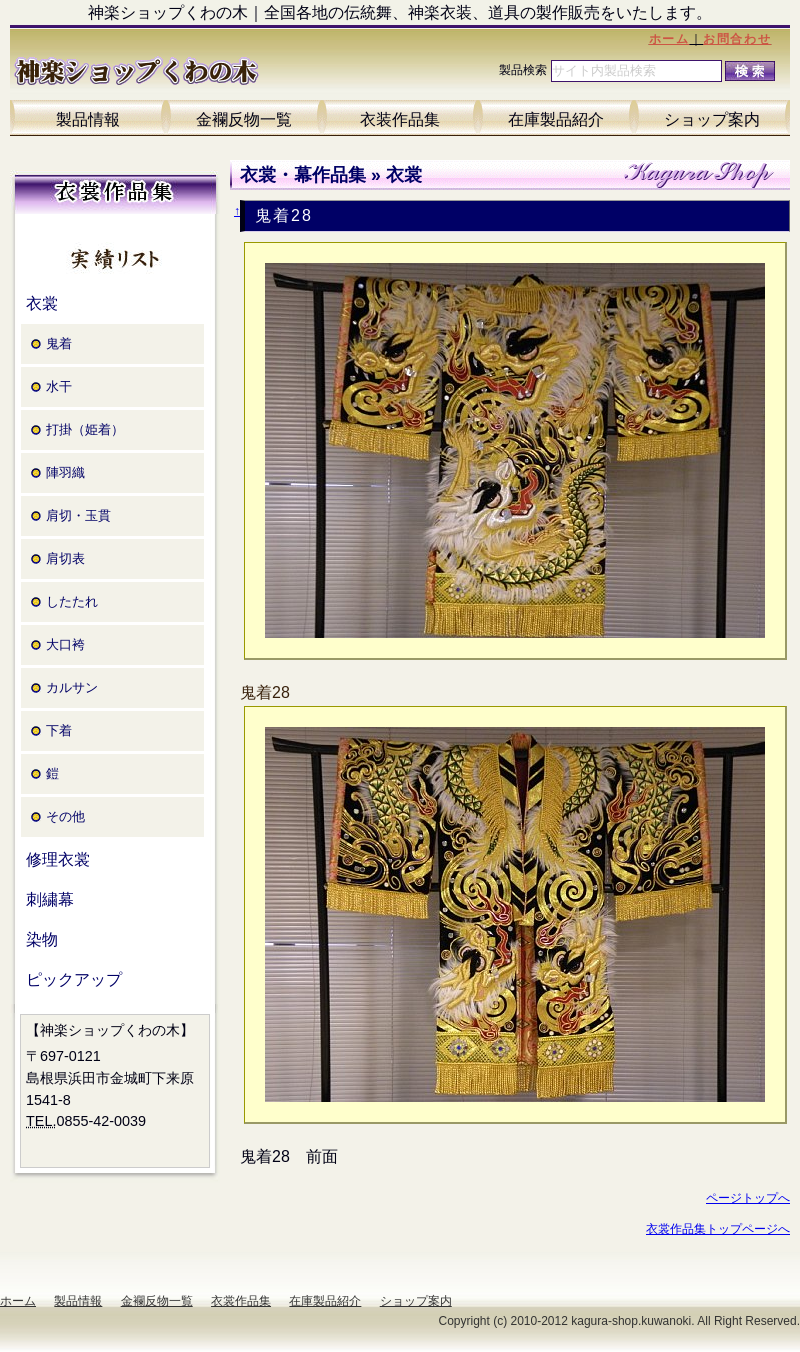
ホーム (669, 39)
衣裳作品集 (241, 1301)
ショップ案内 (712, 119)
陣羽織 (65, 472)
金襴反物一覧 (244, 119)
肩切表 (65, 558)
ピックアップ (74, 979)
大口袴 (65, 644)
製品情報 (88, 119)
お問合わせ (737, 39)
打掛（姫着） (85, 429)
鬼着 (59, 343)
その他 (65, 816)
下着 (59, 730)
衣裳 (42, 303)
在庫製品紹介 (556, 119)
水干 (59, 386)
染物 (42, 939)
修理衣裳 (58, 859)
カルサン (72, 687)
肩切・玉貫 (78, 515)
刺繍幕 (50, 899)
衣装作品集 (400, 119)
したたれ (72, 601)
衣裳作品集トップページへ (718, 1229)
